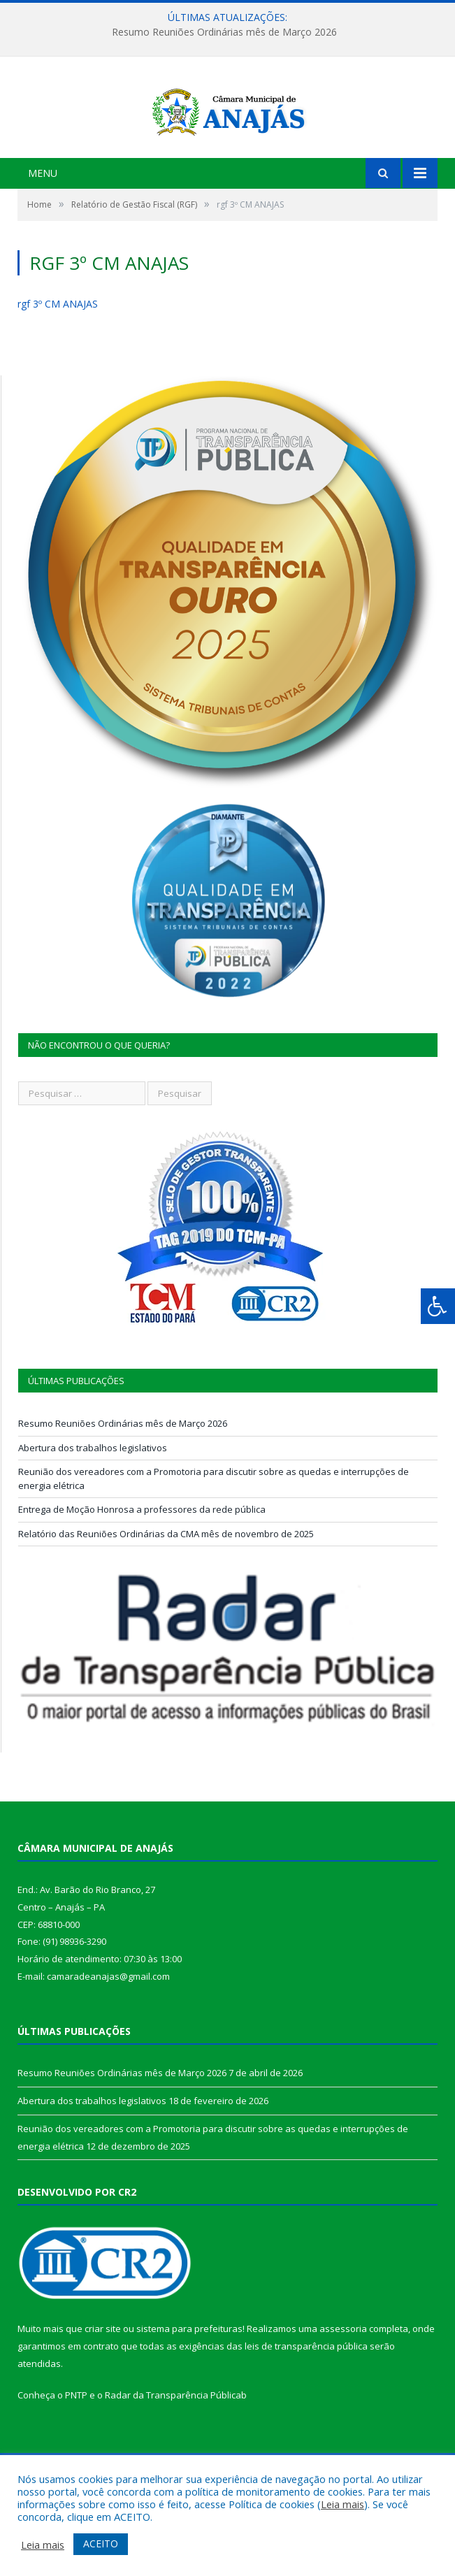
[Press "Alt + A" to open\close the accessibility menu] (438, 1306)
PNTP (76, 2447)
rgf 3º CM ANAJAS (57, 356)
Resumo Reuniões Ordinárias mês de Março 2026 (224, 32)
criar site (103, 2381)
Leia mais (342, 2504)
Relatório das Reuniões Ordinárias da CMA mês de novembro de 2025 (166, 1586)
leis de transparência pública (306, 2398)
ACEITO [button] (100, 2543)
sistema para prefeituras (189, 2381)
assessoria (343, 2381)
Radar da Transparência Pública (173, 2447)
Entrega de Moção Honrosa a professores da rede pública (142, 1561)
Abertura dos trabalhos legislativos (92, 1500)
